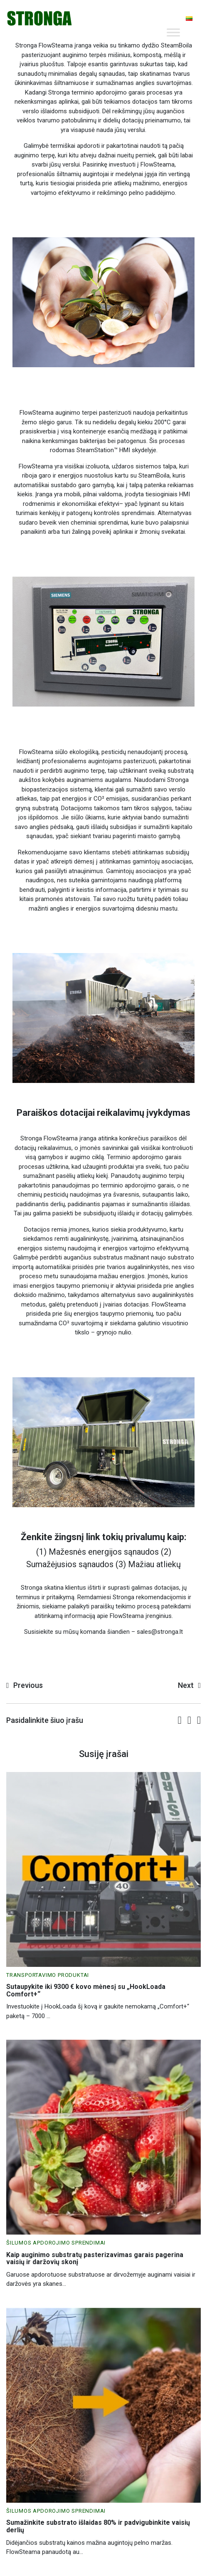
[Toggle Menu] (173, 33)
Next (186, 1685)
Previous (28, 1685)
